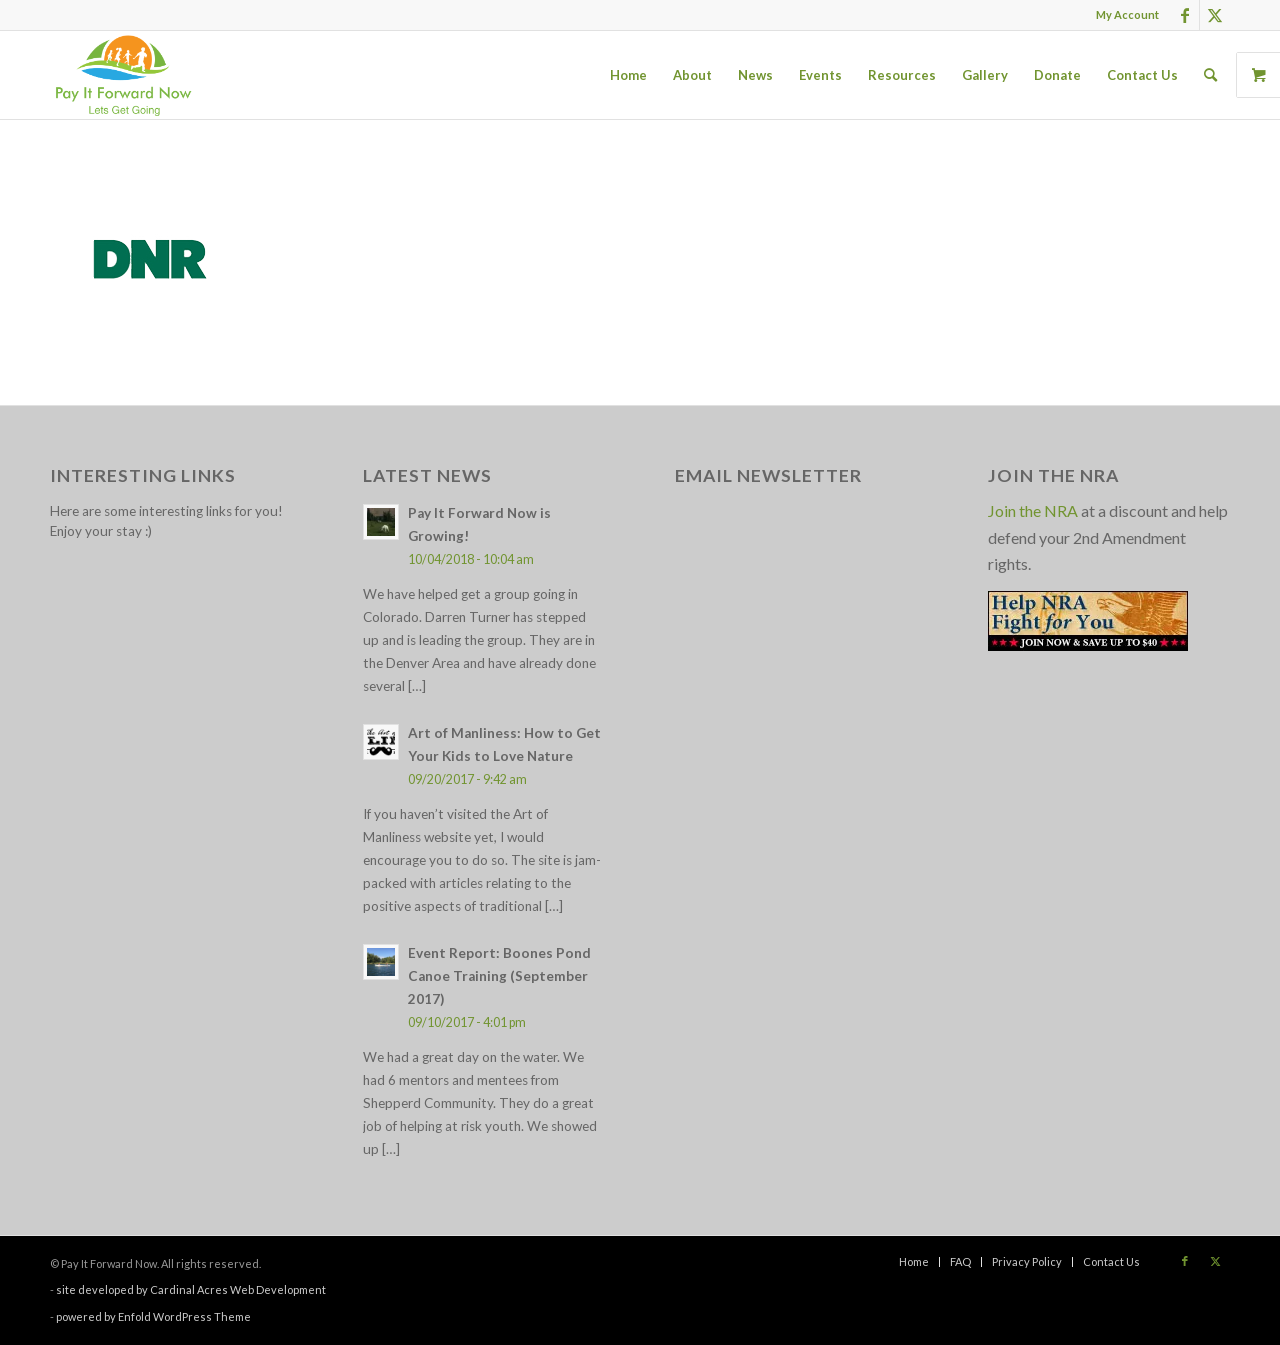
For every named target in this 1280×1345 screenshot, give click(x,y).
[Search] (1210, 75)
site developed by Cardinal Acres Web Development (191, 1289)
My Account (1127, 14)
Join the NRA (1033, 510)
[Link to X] (1215, 15)
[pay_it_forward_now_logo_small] (123, 75)
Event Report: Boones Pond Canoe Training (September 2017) (499, 976)
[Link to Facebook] (1184, 15)
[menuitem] (1122, 15)
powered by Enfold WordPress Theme (153, 1316)
